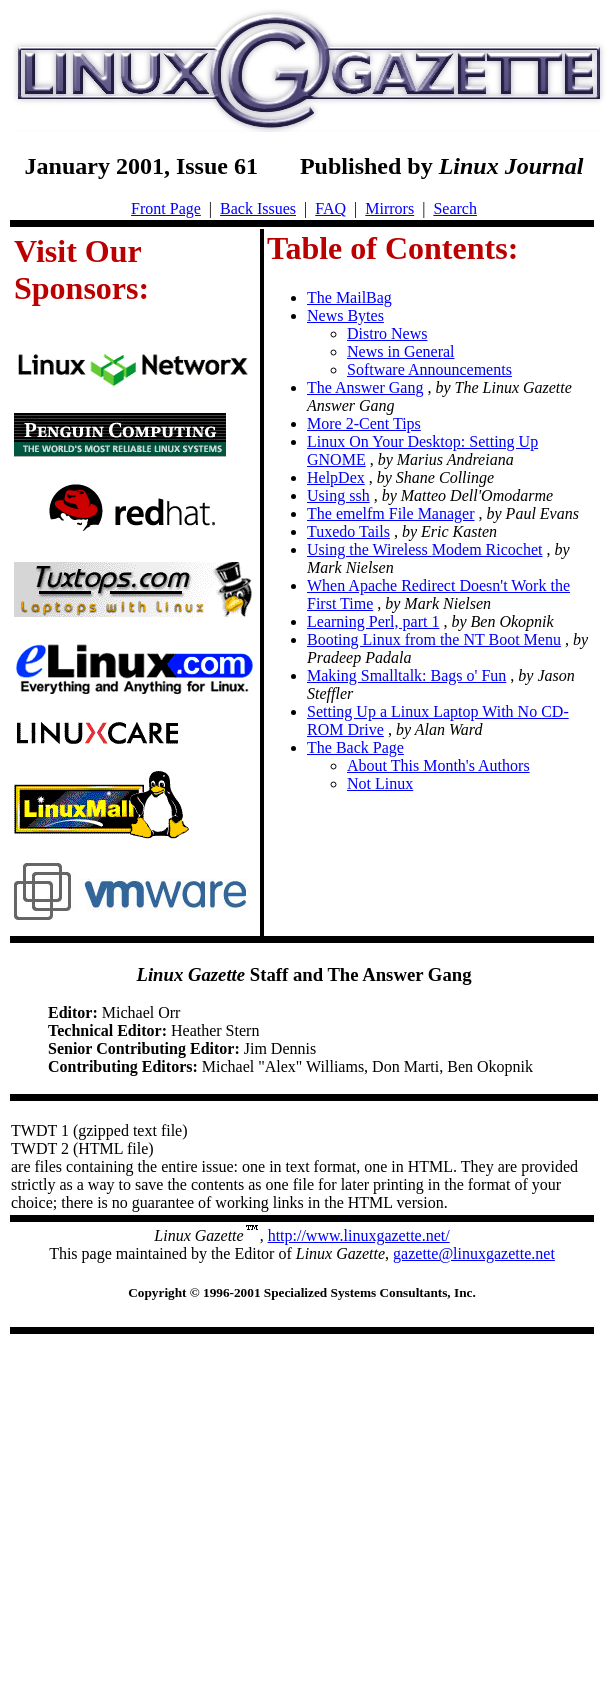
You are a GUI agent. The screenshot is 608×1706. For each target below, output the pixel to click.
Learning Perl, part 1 (373, 621)
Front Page (166, 208)
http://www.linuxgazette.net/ (359, 1235)
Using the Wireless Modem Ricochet (424, 549)
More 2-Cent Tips (364, 423)
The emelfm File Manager (391, 513)
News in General (401, 351)
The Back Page (355, 747)
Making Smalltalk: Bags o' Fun (406, 675)
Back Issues (258, 208)
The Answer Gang (365, 387)
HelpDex (336, 477)
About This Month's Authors (438, 765)
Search (455, 208)
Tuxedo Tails (348, 531)
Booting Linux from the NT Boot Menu (434, 639)
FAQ (330, 208)
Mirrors (389, 208)
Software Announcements (429, 369)
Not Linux (380, 783)
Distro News (387, 333)
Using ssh (338, 495)
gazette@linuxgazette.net (474, 1253)
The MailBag (349, 297)
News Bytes (345, 315)
